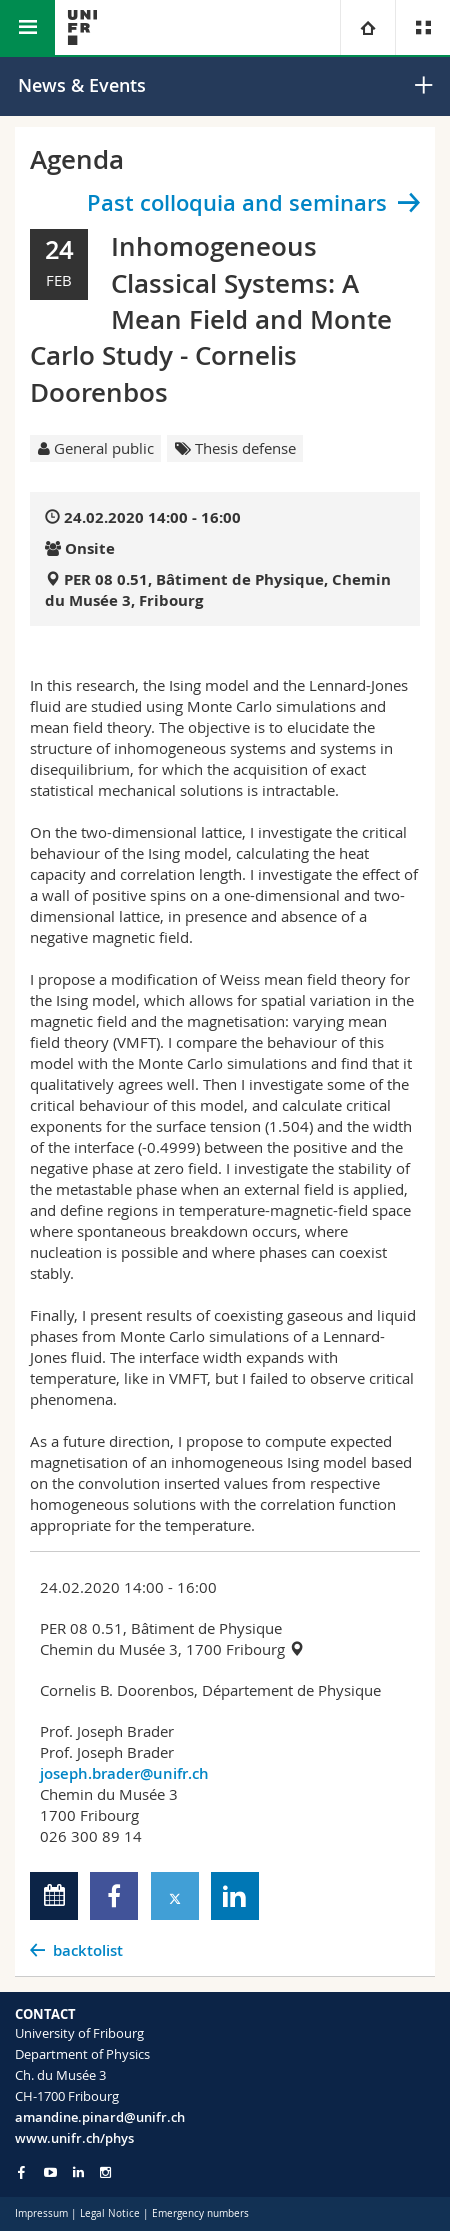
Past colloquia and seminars (237, 203)
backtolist (88, 1950)
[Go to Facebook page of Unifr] (21, 2172)
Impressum (41, 2213)
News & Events (82, 85)
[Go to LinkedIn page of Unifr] (78, 2172)
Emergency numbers (200, 2213)
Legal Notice (110, 2213)
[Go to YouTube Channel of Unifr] (50, 2172)
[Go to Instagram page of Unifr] (105, 2172)
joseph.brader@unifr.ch (124, 1773)
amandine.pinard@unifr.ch (100, 2117)
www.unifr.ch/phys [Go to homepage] (74, 2138)
